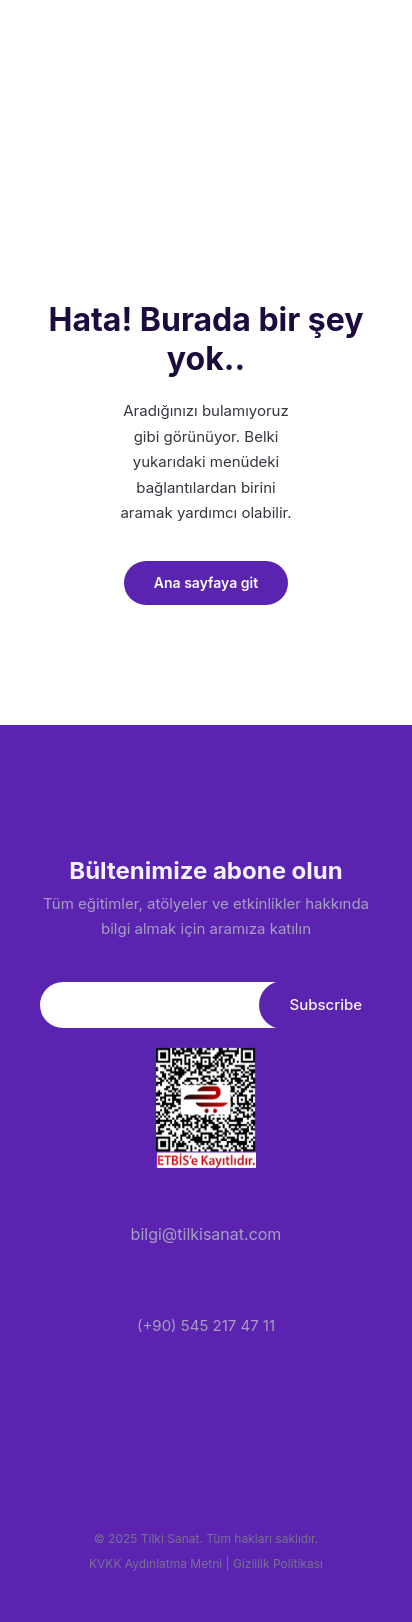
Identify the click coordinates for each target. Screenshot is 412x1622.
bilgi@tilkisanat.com (206, 1234)
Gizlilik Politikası (278, 1563)
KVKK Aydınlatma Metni (155, 1563)
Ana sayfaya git (206, 582)
